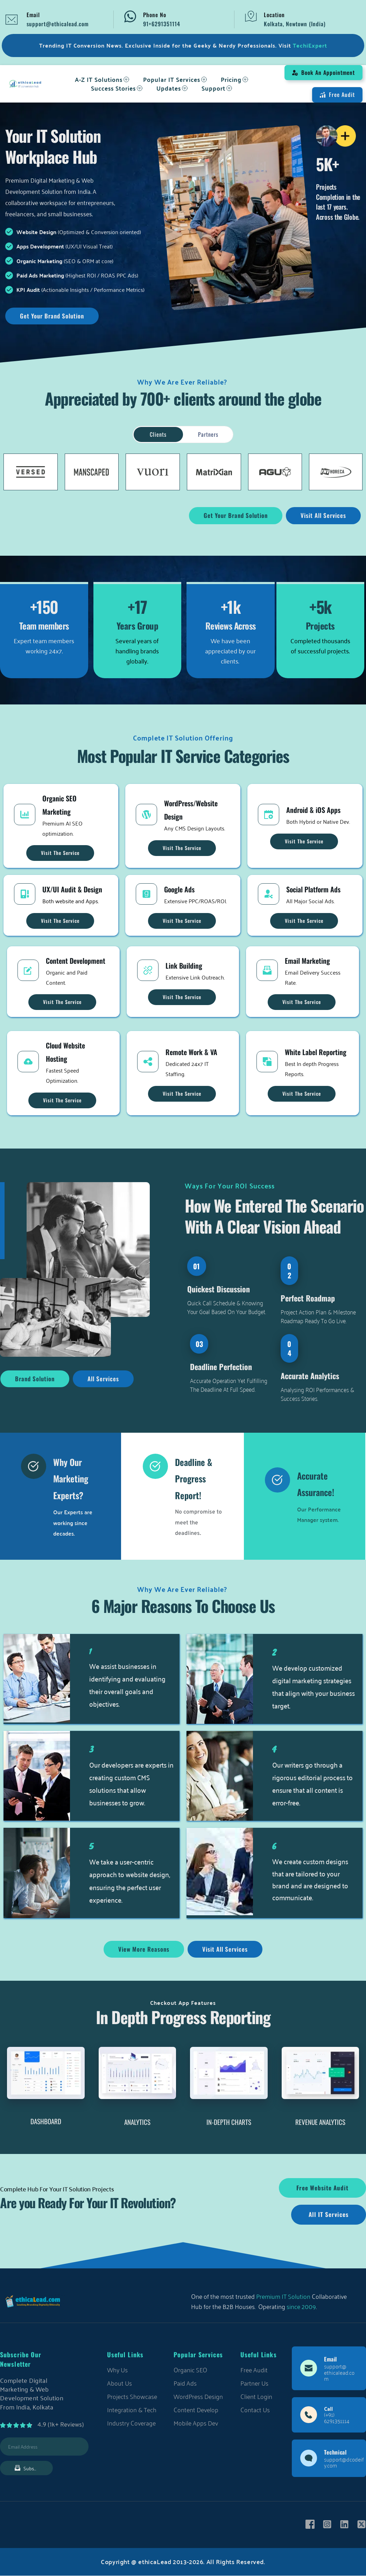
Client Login (256, 2396)
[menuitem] (102, 79)
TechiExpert (310, 45)
